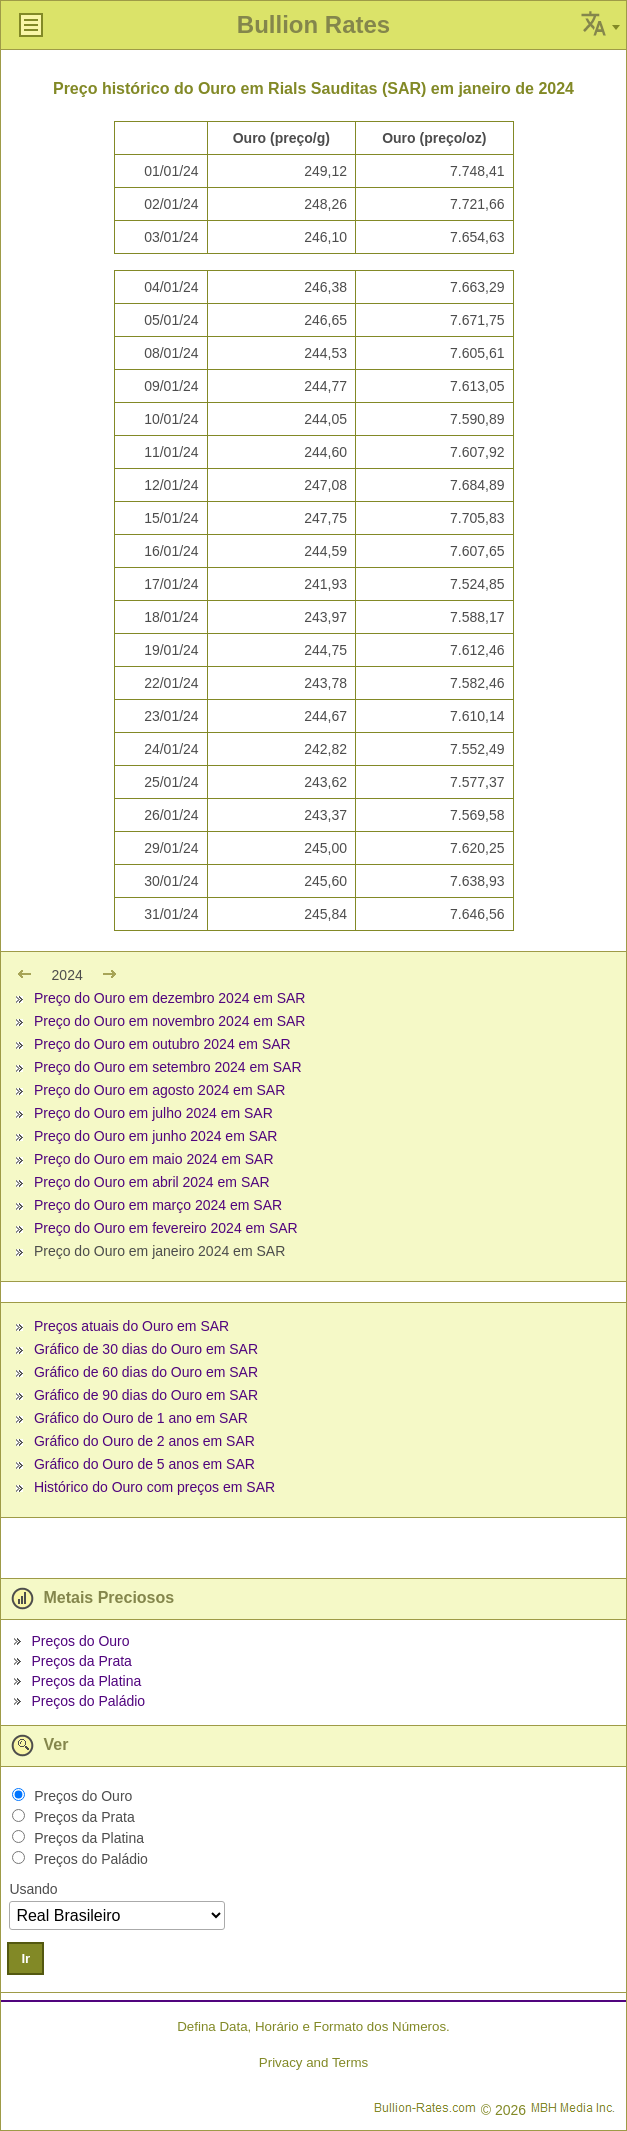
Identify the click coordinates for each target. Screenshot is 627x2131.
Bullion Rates (313, 24)
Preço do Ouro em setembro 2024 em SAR (168, 1067)
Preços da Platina (86, 1681)
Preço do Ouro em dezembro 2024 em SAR (170, 998)
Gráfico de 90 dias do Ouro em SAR (146, 1395)
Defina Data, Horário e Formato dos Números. (313, 2026)
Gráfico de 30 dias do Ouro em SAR (146, 1349)
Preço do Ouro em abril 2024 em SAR (152, 1182)
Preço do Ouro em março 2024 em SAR (158, 1205)
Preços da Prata (81, 1661)
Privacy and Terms (313, 2062)
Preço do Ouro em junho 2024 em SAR (156, 1136)
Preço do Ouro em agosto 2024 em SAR (159, 1090)
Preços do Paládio (88, 1701)
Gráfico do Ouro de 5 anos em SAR (144, 1464)
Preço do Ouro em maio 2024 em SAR (154, 1159)
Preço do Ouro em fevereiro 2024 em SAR (166, 1228)
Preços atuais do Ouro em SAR (131, 1326)
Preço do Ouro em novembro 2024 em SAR (170, 1021)
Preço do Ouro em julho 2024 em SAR (153, 1113)
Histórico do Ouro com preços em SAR (154, 1487)
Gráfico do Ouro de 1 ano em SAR (141, 1418)
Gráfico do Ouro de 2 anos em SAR (144, 1441)
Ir (25, 1958)
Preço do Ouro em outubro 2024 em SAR (162, 1044)
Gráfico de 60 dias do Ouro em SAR (146, 1372)
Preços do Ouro (80, 1641)
